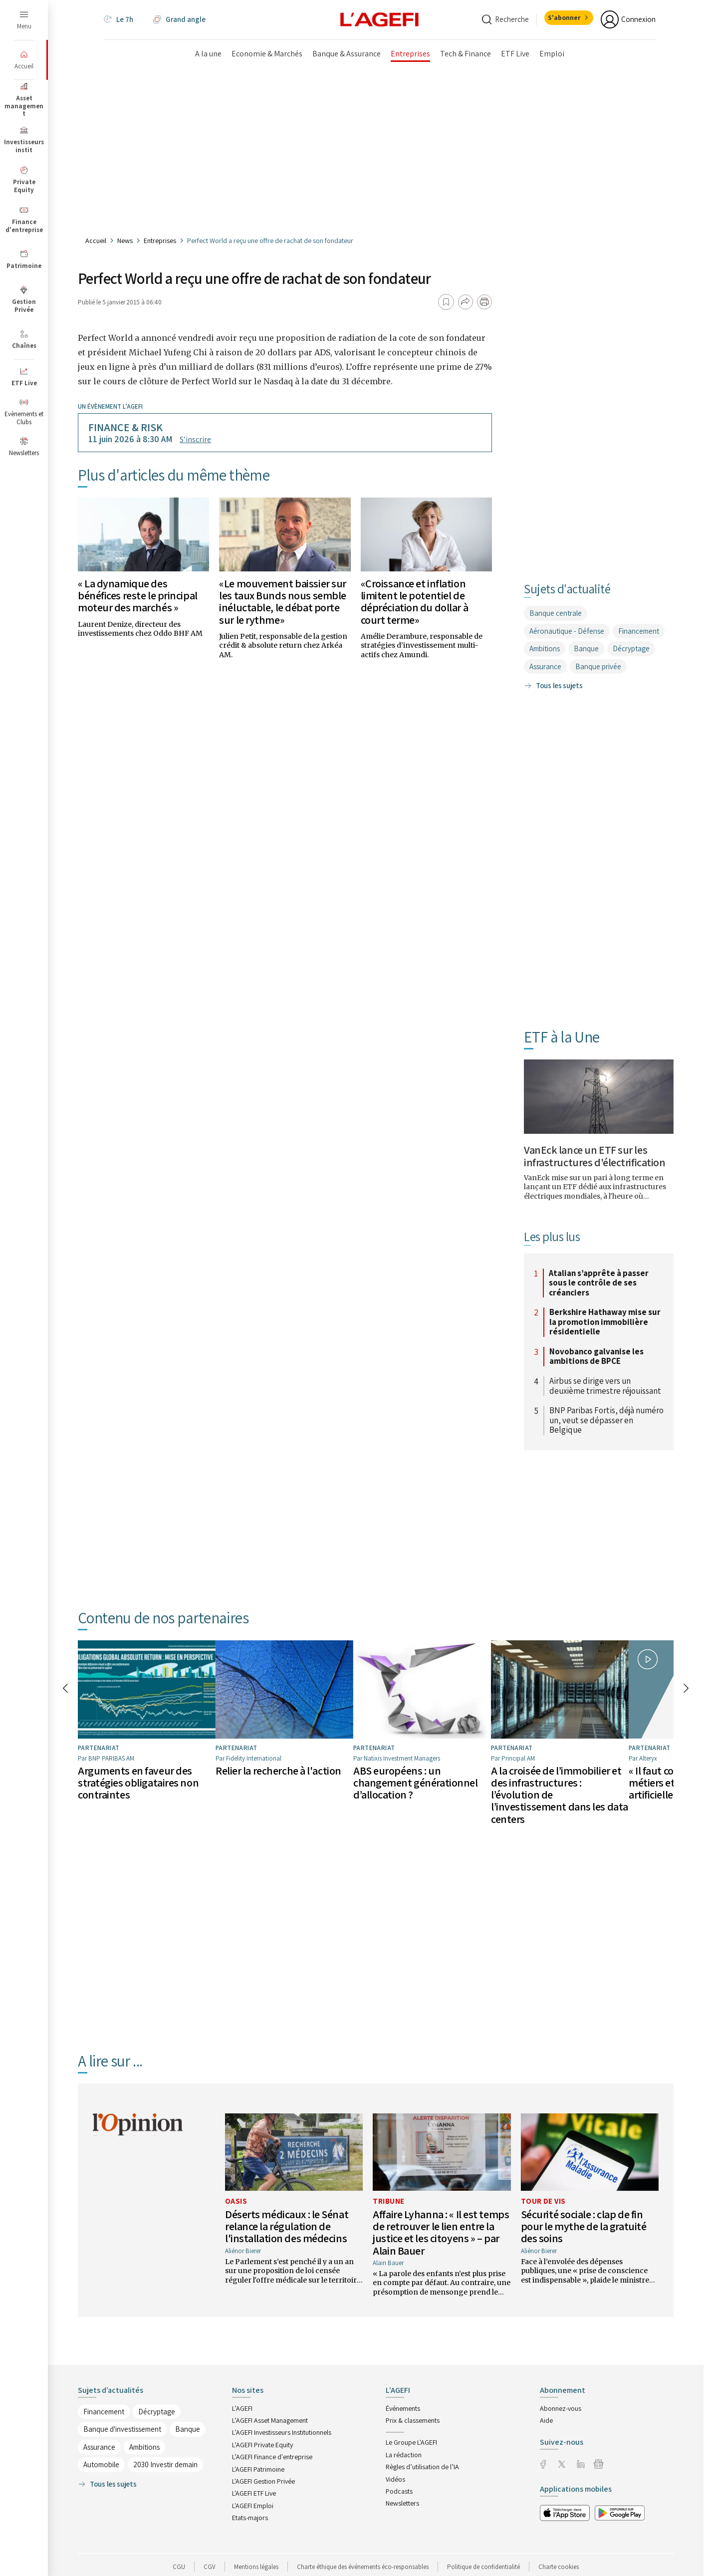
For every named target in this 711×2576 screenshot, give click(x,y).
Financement (638, 631)
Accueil (95, 241)
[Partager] (465, 301)
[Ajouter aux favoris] (446, 302)
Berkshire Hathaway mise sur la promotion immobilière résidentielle (605, 1322)
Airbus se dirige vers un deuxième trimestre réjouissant (605, 1386)
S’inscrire (195, 439)
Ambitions (544, 648)
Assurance (545, 666)
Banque (586, 648)
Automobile (101, 2455)
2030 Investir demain (165, 2455)
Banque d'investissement (122, 2419)
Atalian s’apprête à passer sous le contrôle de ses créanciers (599, 1283)
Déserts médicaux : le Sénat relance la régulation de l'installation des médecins (286, 2217)
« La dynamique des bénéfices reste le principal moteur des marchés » (138, 595)
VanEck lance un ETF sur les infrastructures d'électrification (594, 1156)
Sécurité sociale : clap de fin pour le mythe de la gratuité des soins (584, 2217)
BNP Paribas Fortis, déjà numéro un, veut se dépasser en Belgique (606, 1420)
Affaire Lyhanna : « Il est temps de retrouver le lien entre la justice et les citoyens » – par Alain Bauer (441, 2223)
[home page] (379, 19)
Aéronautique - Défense (566, 631)
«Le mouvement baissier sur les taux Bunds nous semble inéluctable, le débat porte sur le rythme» (282, 601)
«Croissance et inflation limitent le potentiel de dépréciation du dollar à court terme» (414, 601)
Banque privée (598, 666)
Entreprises (160, 241)
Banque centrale (555, 613)
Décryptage (631, 648)
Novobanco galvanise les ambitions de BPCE (596, 1356)
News (125, 241)
